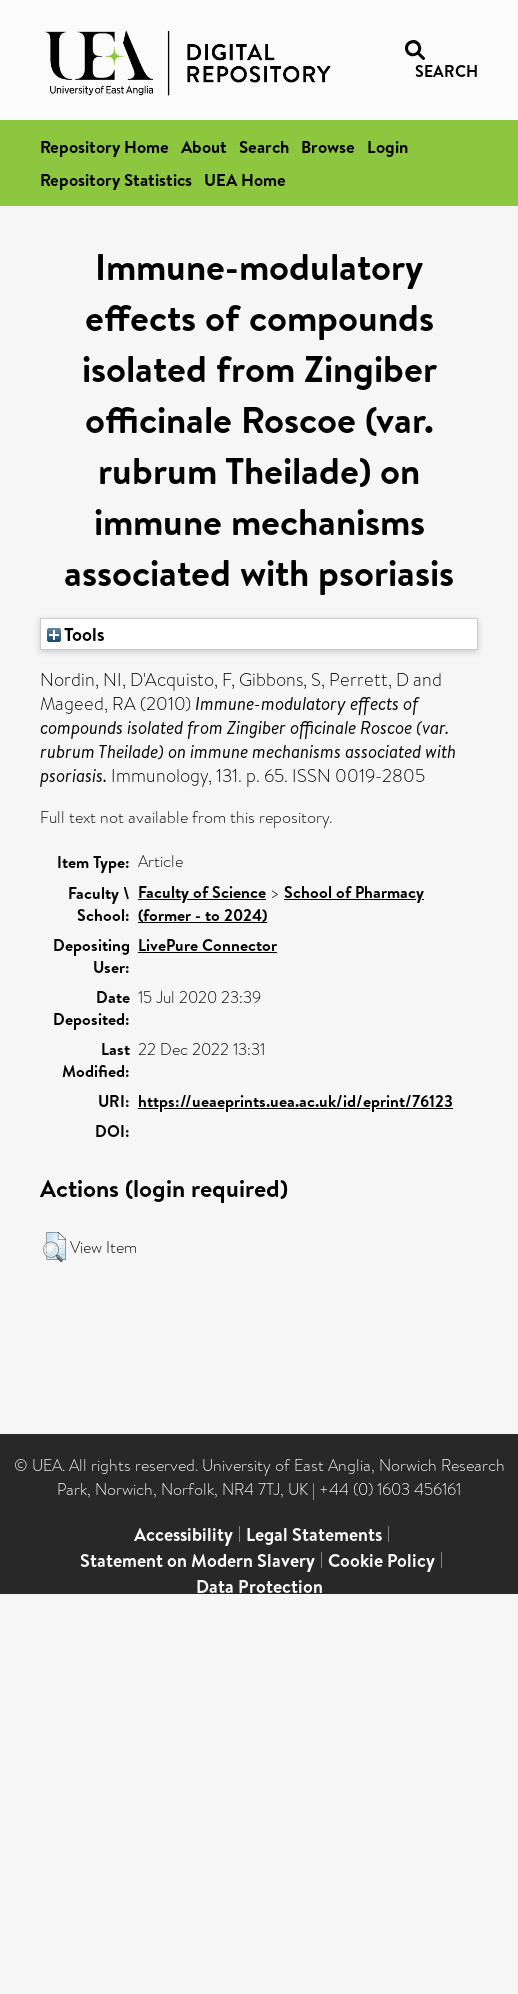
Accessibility (183, 1534)
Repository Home (104, 146)
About (204, 146)
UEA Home (245, 179)
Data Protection (259, 1586)
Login (387, 146)
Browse (328, 146)
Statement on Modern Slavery (197, 1560)
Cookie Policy (381, 1560)
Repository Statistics (116, 179)
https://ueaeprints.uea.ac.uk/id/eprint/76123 (295, 1101)
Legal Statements (314, 1534)
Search (264, 146)
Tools (76, 634)
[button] (54, 1247)
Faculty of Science (202, 892)
